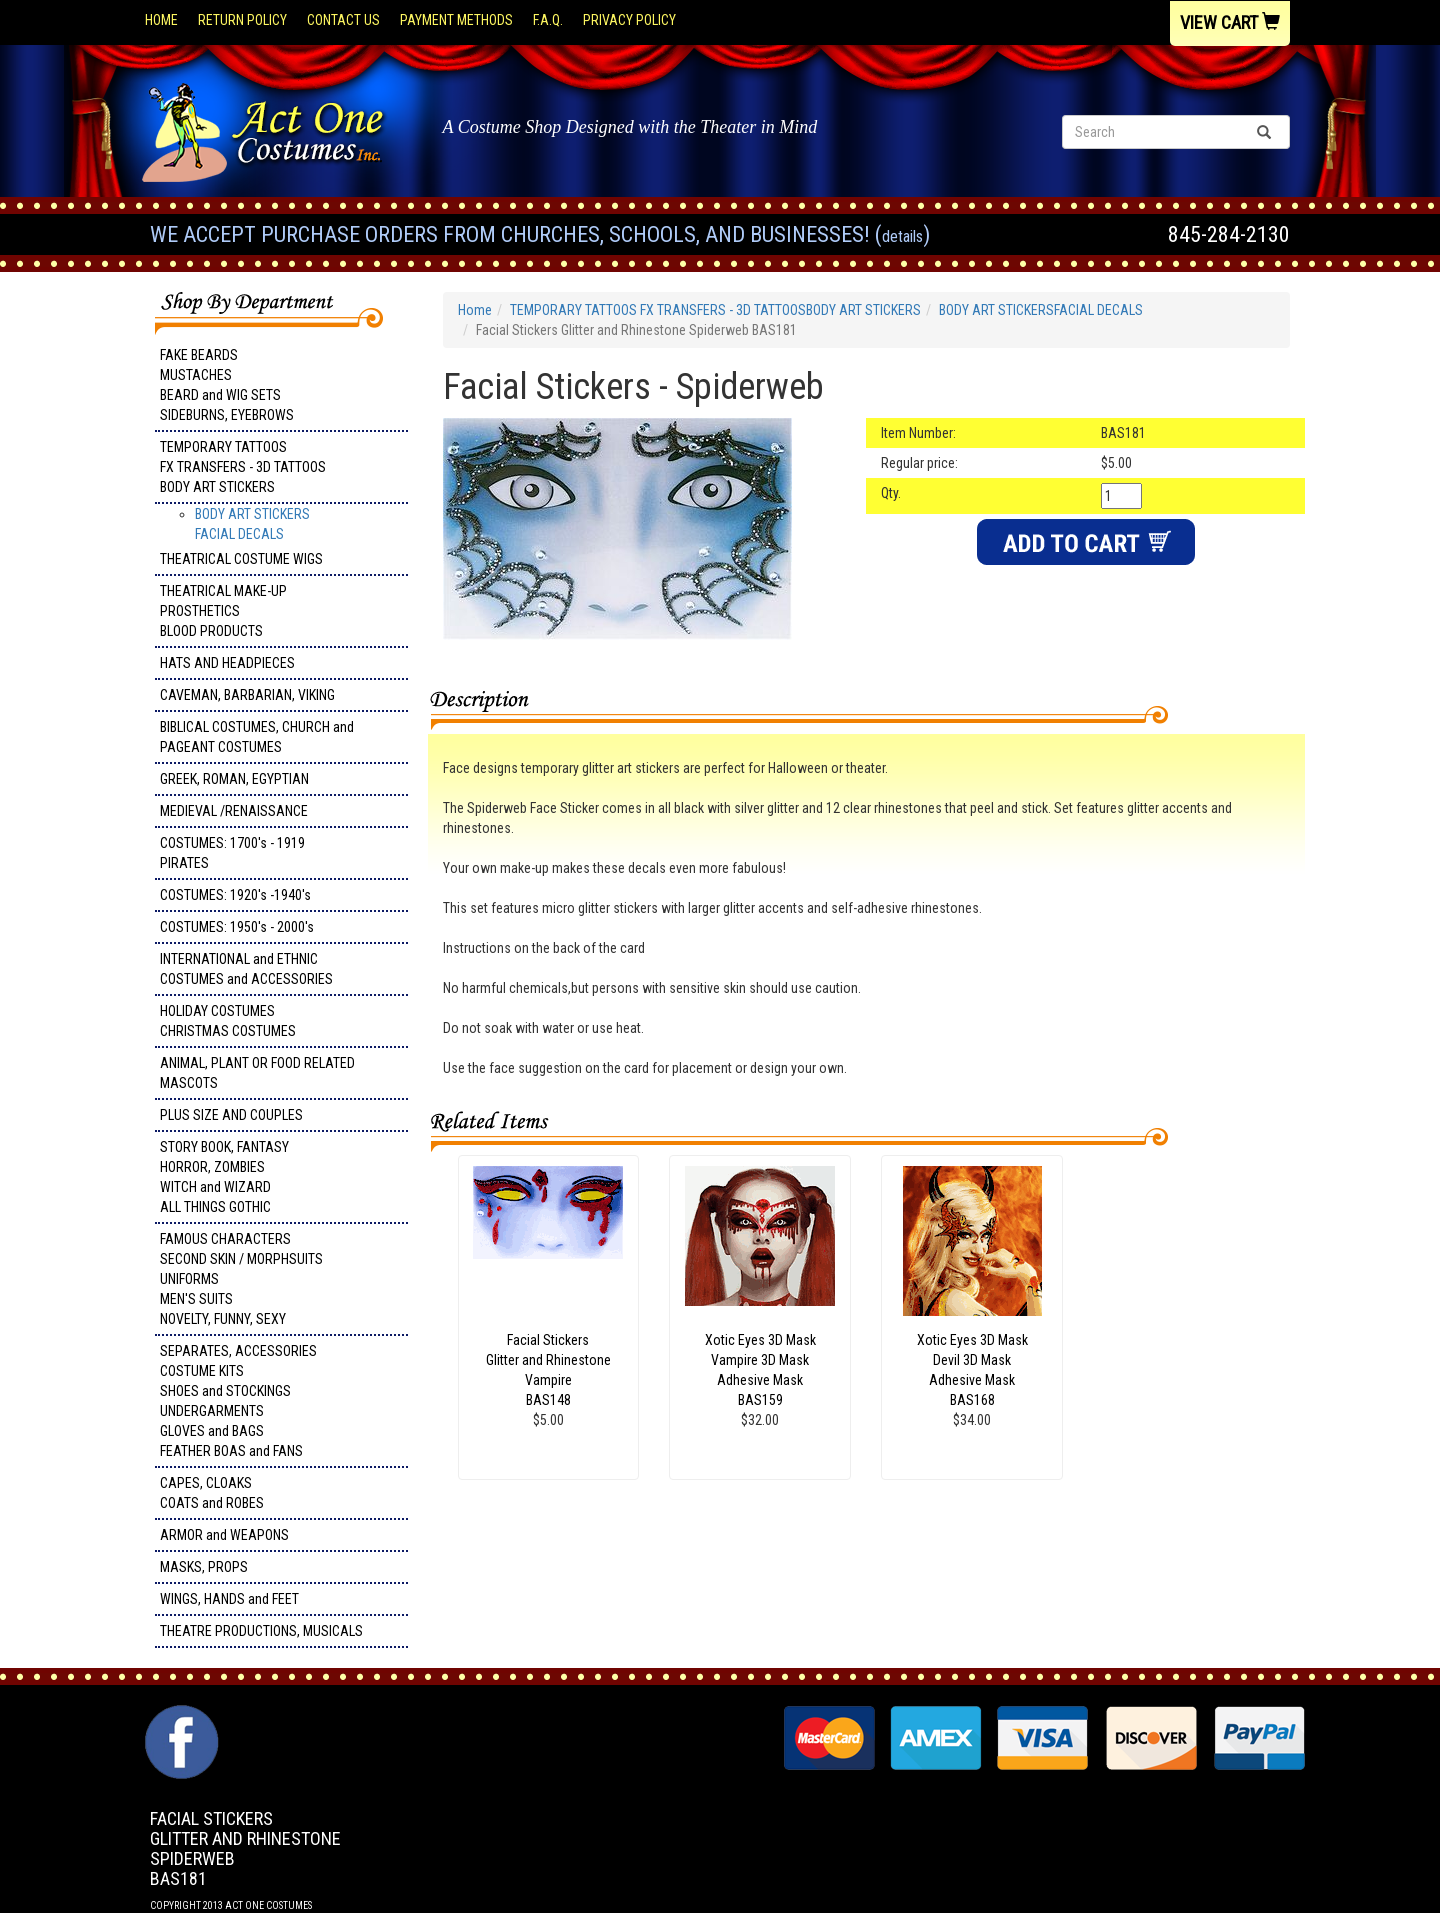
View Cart (1230, 22)
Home (161, 20)
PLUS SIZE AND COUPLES (231, 1115)
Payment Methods (456, 20)
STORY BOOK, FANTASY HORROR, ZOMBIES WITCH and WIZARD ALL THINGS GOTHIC (224, 1177)
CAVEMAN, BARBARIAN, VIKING (247, 695)
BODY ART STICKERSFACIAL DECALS (1041, 310)
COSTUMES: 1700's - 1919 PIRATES (232, 853)
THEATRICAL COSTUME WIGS (241, 559)
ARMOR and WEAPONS (224, 1535)
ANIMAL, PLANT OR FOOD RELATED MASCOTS (257, 1073)
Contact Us (343, 20)
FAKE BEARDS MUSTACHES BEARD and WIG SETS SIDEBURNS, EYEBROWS (227, 385)
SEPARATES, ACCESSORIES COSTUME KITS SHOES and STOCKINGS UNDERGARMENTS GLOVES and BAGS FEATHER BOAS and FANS (238, 1401)
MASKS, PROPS (204, 1567)
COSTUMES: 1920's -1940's (235, 895)
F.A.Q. (548, 20)
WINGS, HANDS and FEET (229, 1599)
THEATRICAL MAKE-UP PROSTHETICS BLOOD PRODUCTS (223, 611)
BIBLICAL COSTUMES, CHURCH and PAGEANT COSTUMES (257, 737)
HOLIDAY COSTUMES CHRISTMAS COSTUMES (228, 1021)
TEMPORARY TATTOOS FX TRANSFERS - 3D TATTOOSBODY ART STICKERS (243, 467)
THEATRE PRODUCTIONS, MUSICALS (261, 1631)
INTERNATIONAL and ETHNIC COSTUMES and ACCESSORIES (246, 969)
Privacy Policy (629, 20)
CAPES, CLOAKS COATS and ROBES (212, 1493)
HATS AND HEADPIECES (227, 663)
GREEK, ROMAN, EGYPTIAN (234, 779)
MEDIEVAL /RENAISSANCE (234, 811)
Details (902, 236)
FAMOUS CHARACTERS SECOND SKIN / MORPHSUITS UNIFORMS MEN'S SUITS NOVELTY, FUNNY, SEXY (241, 1279)
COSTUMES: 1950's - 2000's (237, 927)
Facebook (179, 1715)
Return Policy (242, 20)
